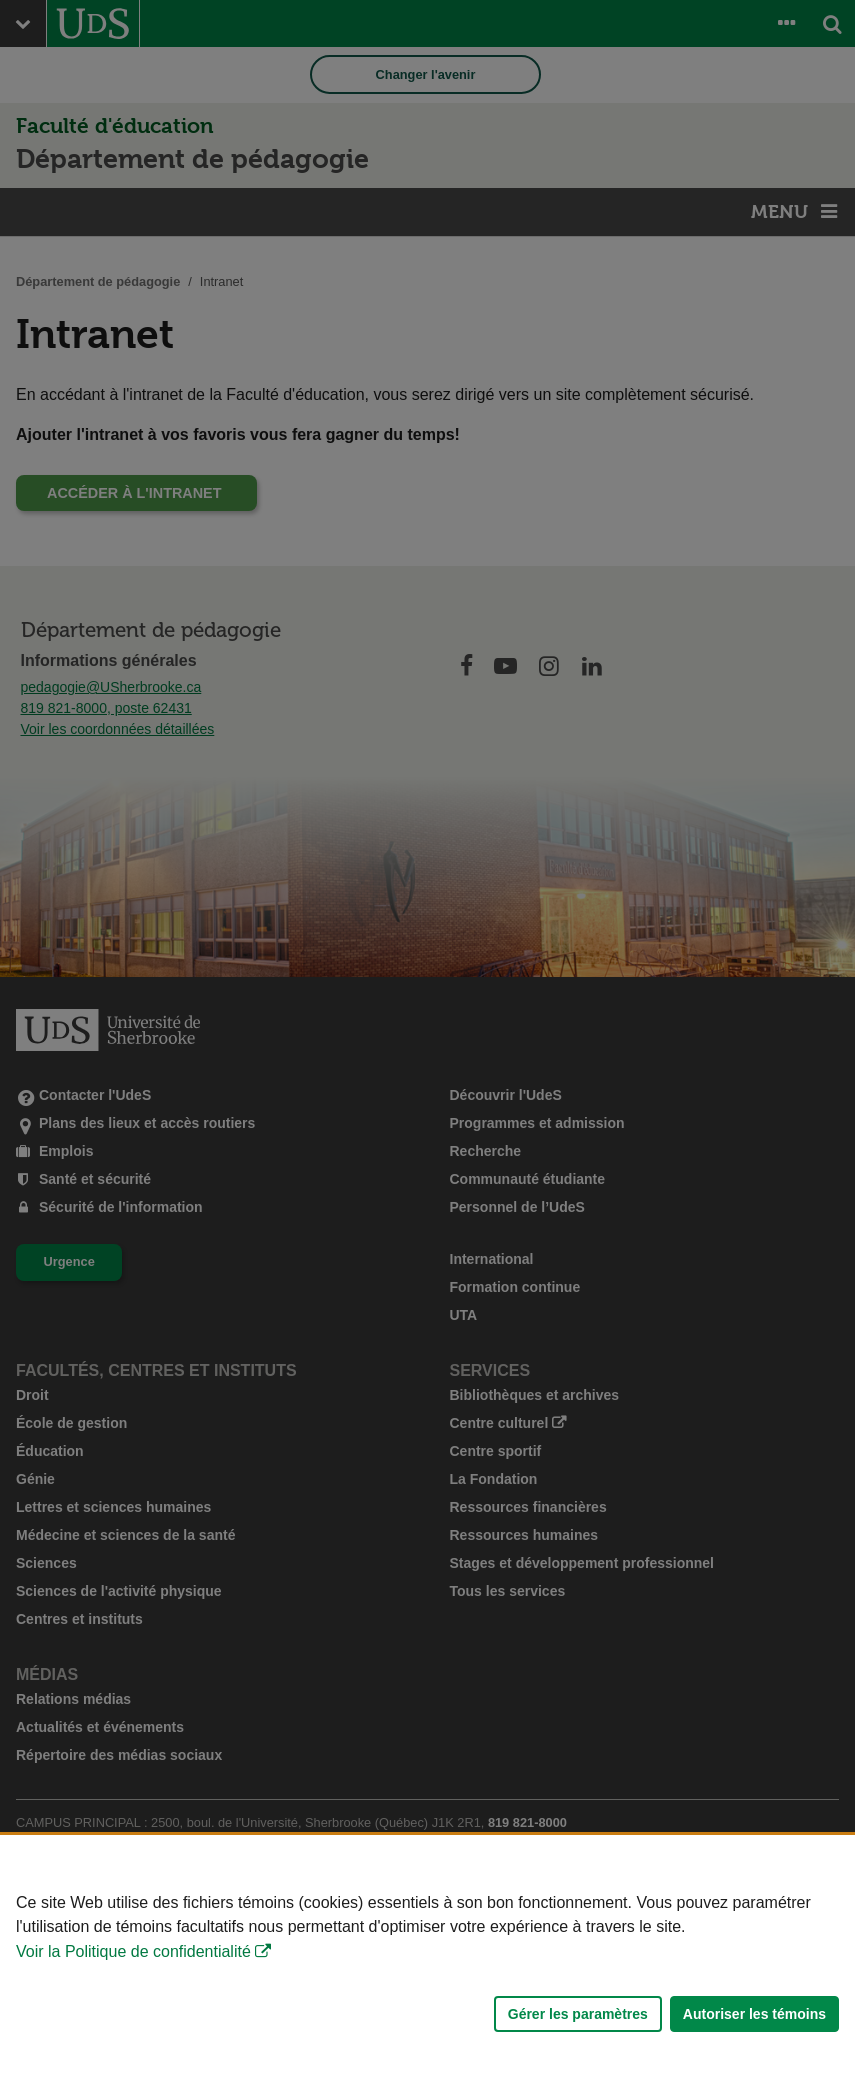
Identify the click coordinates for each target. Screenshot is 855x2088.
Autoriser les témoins (754, 2014)
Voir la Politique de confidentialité (133, 1951)
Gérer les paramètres (578, 2014)
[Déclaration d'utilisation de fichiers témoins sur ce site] (427, 1961)
